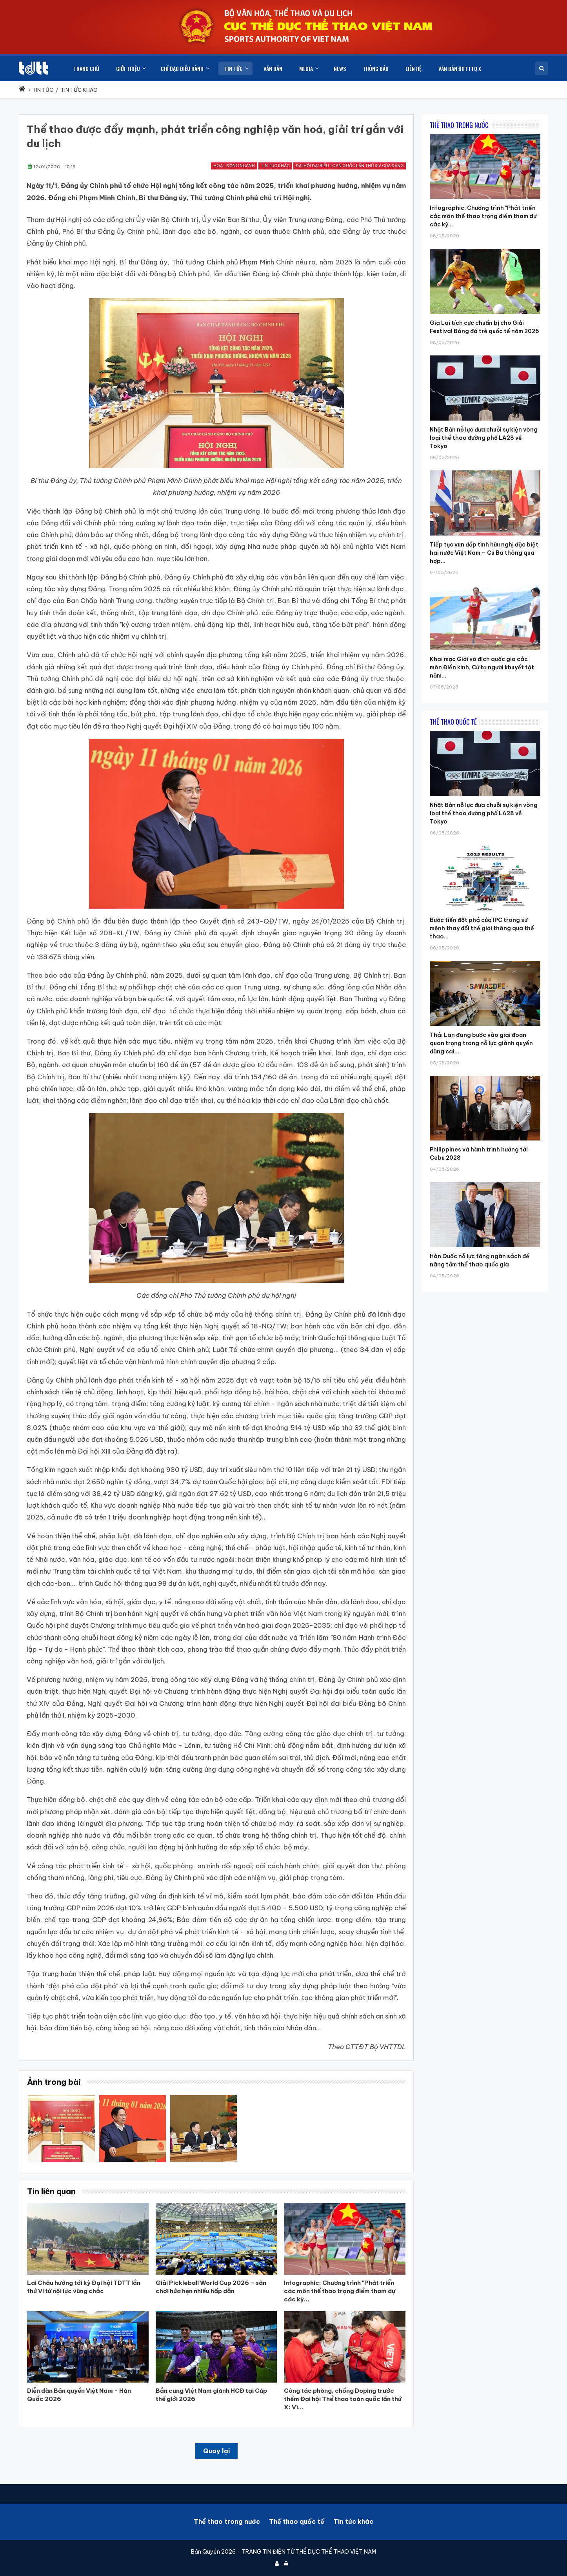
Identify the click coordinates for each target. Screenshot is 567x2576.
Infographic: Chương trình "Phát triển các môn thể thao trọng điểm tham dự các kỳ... (483, 216)
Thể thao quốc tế (296, 2521)
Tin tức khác (275, 165)
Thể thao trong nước (227, 2521)
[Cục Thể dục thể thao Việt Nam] (33, 68)
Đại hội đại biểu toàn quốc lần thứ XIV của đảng (349, 165)
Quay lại (216, 2451)
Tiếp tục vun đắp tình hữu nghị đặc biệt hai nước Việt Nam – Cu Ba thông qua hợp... (484, 553)
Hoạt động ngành (234, 165)
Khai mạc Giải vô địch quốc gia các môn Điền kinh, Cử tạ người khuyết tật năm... (482, 667)
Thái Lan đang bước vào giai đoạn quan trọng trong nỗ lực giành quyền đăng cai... (481, 1043)
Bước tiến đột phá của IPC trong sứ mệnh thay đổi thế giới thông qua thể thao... (482, 928)
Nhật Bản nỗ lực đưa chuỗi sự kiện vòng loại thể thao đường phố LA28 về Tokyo (484, 438)
